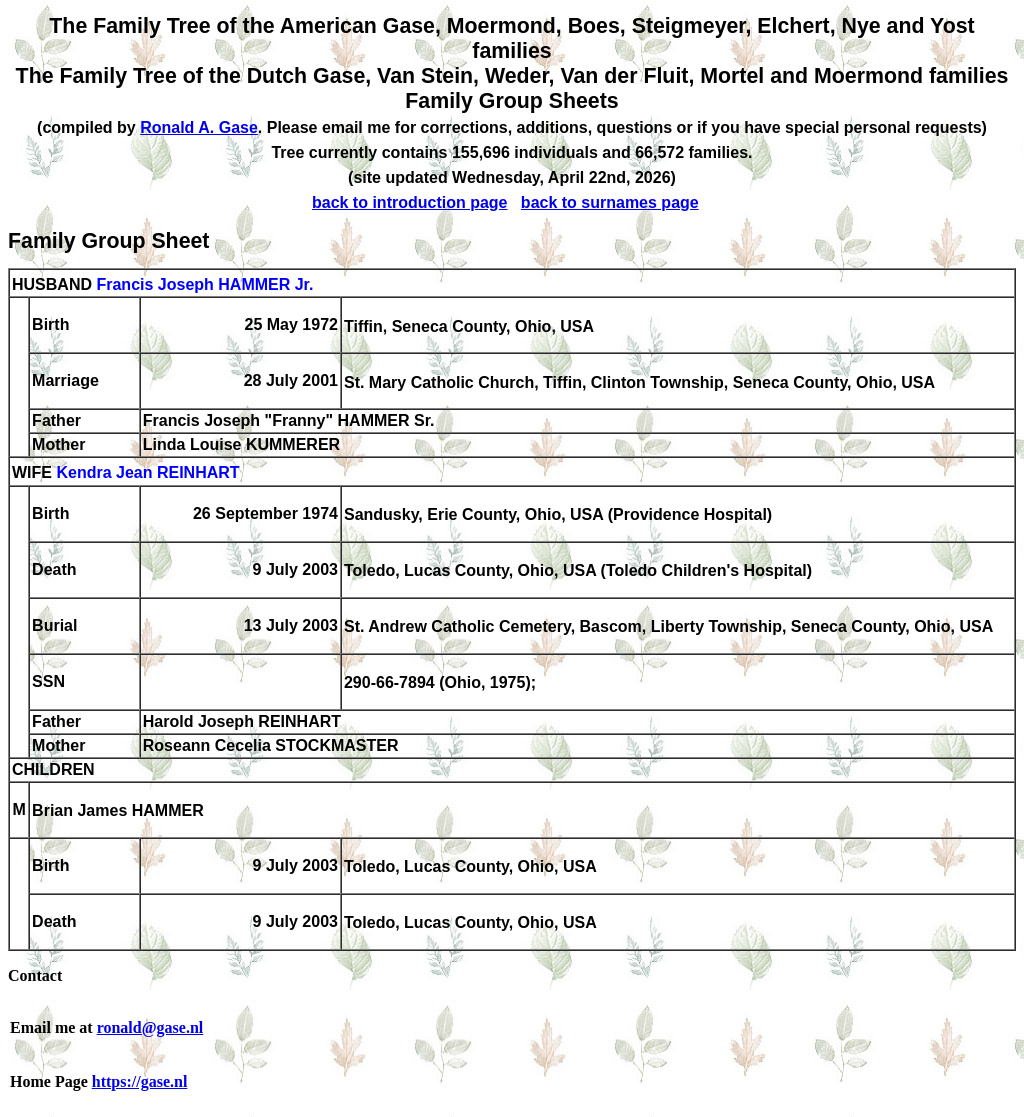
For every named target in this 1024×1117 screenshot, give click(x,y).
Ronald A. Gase (199, 127)
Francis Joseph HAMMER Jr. (204, 284)
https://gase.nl (140, 1081)
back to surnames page (610, 202)
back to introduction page (410, 202)
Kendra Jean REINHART (147, 473)
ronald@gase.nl (150, 1027)
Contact (35, 975)
